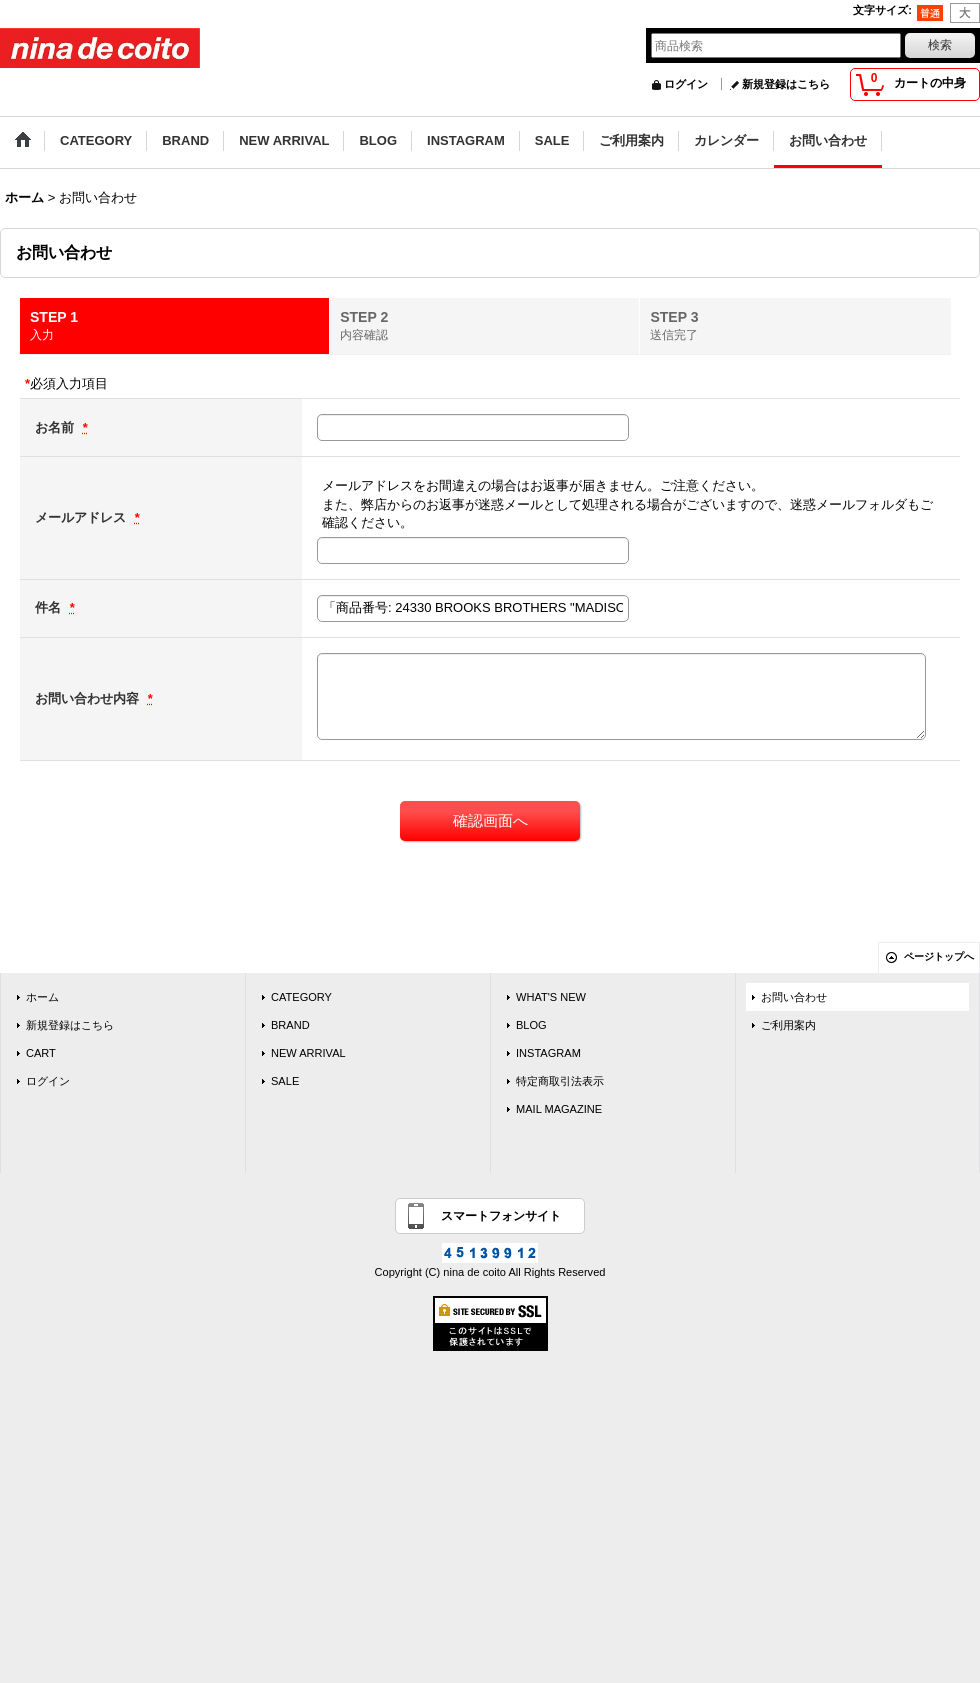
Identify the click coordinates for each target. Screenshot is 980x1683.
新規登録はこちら (786, 84)
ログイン (686, 84)
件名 (50, 607)
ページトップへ (939, 956)
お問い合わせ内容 (89, 698)
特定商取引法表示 (560, 1081)
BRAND (290, 1025)
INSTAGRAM (548, 1053)
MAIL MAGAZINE (559, 1109)
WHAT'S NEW (551, 997)
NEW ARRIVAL (308, 1053)
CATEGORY (301, 997)
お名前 (56, 427)
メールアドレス (82, 517)
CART (41, 1053)
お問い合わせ (794, 997)
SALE (285, 1081)
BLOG (531, 1025)
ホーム (42, 997)
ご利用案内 (788, 1025)
